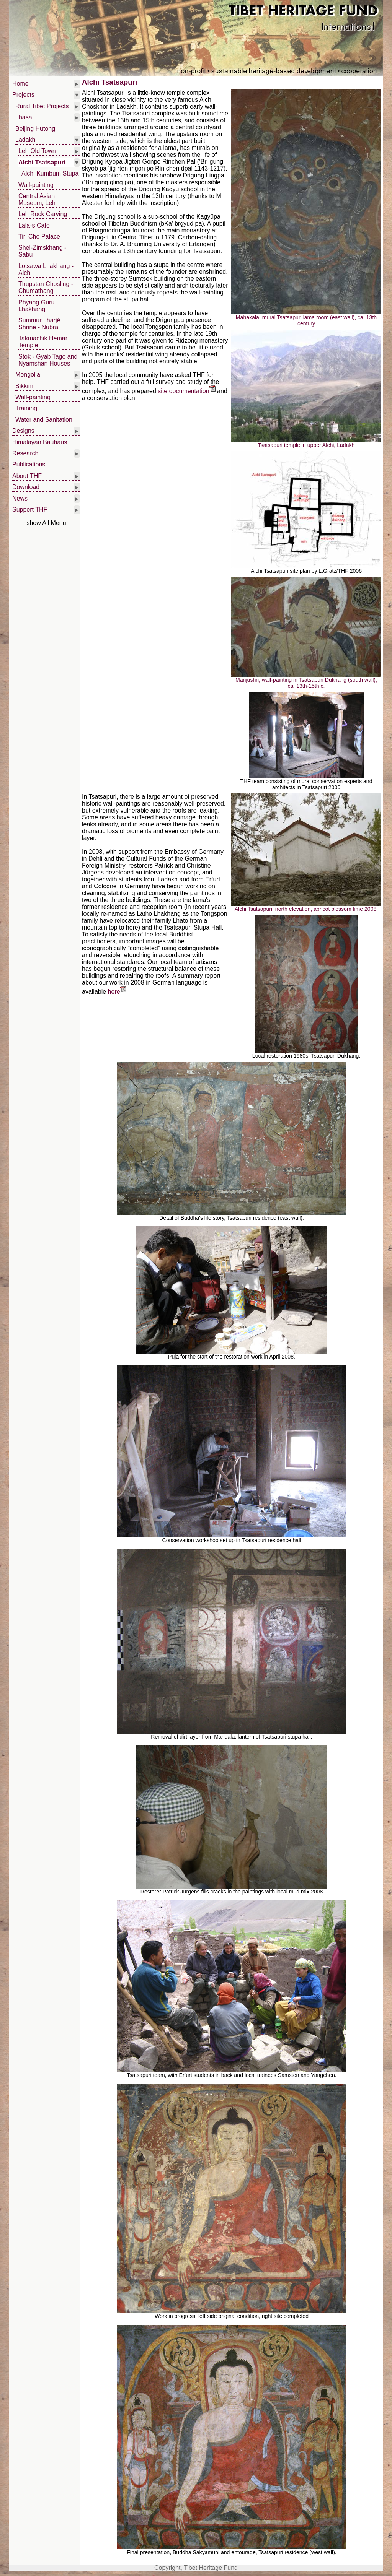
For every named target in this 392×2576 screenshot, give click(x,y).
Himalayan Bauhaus (39, 442)
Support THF (29, 509)
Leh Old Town (37, 151)
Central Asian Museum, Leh (37, 199)
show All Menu (46, 523)
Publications (28, 464)
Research (25, 453)
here (117, 991)
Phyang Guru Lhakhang (36, 305)
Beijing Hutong (35, 128)
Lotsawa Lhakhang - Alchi (46, 269)
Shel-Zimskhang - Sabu (42, 251)
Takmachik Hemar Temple (42, 341)
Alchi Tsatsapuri (41, 162)
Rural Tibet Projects (42, 106)
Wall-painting (36, 185)
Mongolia (27, 374)
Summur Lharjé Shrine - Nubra (39, 323)
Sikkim (24, 386)
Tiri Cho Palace (39, 236)
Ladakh (25, 140)
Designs (23, 430)
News (20, 498)
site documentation (186, 391)
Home (20, 83)
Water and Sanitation (43, 419)
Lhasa (23, 117)
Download (25, 487)
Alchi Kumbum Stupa (49, 173)
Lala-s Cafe (34, 225)
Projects (23, 94)
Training (26, 408)
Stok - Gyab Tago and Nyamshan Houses (47, 360)
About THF (27, 476)
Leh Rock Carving (42, 214)
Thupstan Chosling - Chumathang (45, 287)
